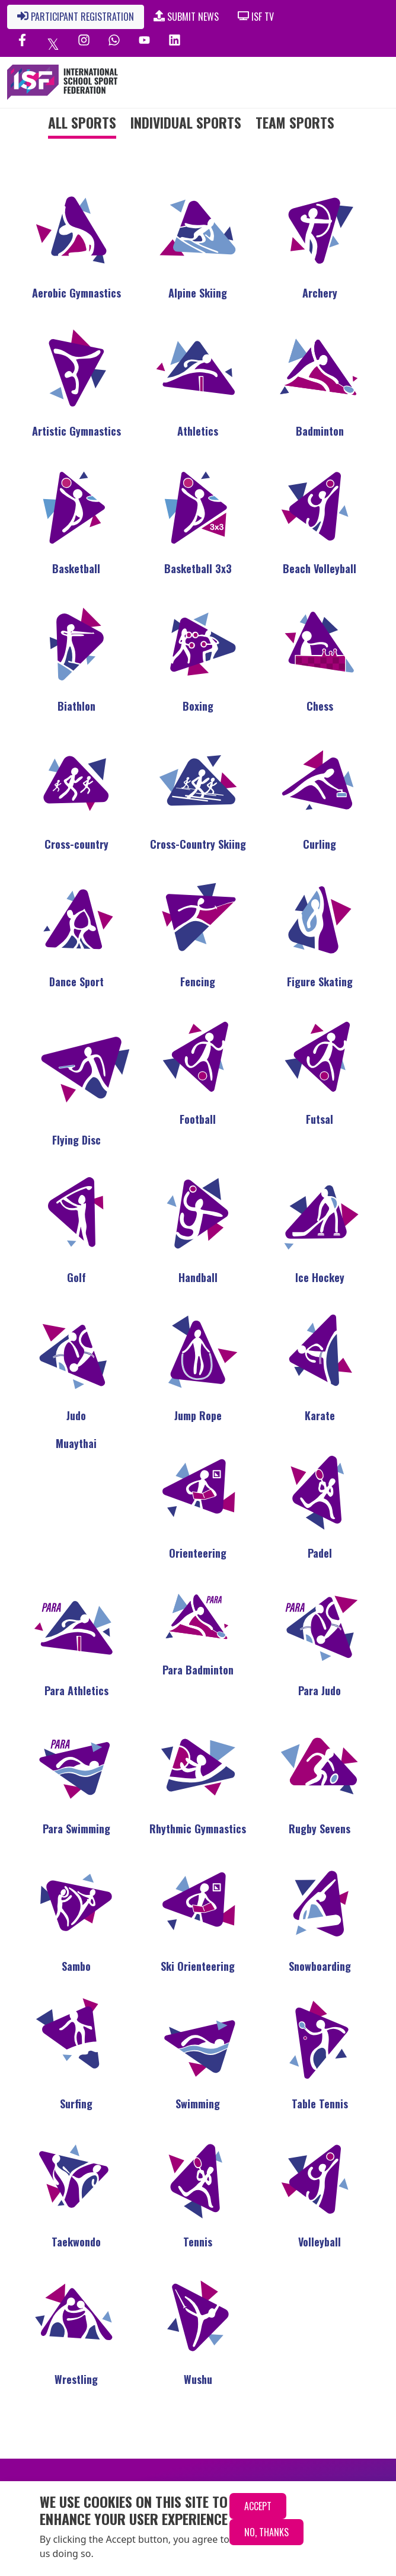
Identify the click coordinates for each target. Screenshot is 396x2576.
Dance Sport (76, 981)
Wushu (198, 2379)
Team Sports (295, 122)
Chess (319, 706)
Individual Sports (185, 122)
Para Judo (319, 1690)
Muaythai (76, 1443)
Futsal (319, 1119)
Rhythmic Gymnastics (197, 1828)
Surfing (76, 2103)
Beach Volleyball (319, 568)
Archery (319, 293)
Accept (258, 2506)
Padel (320, 1553)
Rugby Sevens (319, 1828)
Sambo (76, 1966)
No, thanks (266, 2532)
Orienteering (197, 1553)
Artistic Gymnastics (76, 431)
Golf (76, 1277)
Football (198, 1119)
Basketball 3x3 (198, 568)
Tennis (197, 2241)
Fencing (197, 981)
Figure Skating (320, 981)
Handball (198, 1277)
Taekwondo (76, 2241)
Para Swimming (76, 1828)
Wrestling (76, 2379)
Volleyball (319, 2241)
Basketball (76, 568)
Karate (320, 1415)
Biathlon (76, 706)
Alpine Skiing (197, 293)
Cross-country (76, 844)
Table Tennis (320, 2103)
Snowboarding (320, 1966)
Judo (76, 1415)
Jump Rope (198, 1415)
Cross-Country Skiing (198, 844)
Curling (319, 844)
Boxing (198, 706)
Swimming (197, 2103)
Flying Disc (76, 1140)
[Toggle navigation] (341, 82)
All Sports (82, 122)
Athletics (197, 431)
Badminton (320, 431)
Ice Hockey (319, 1277)
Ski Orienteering (198, 1966)
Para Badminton (198, 1669)
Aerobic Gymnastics (76, 293)
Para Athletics (76, 1690)
